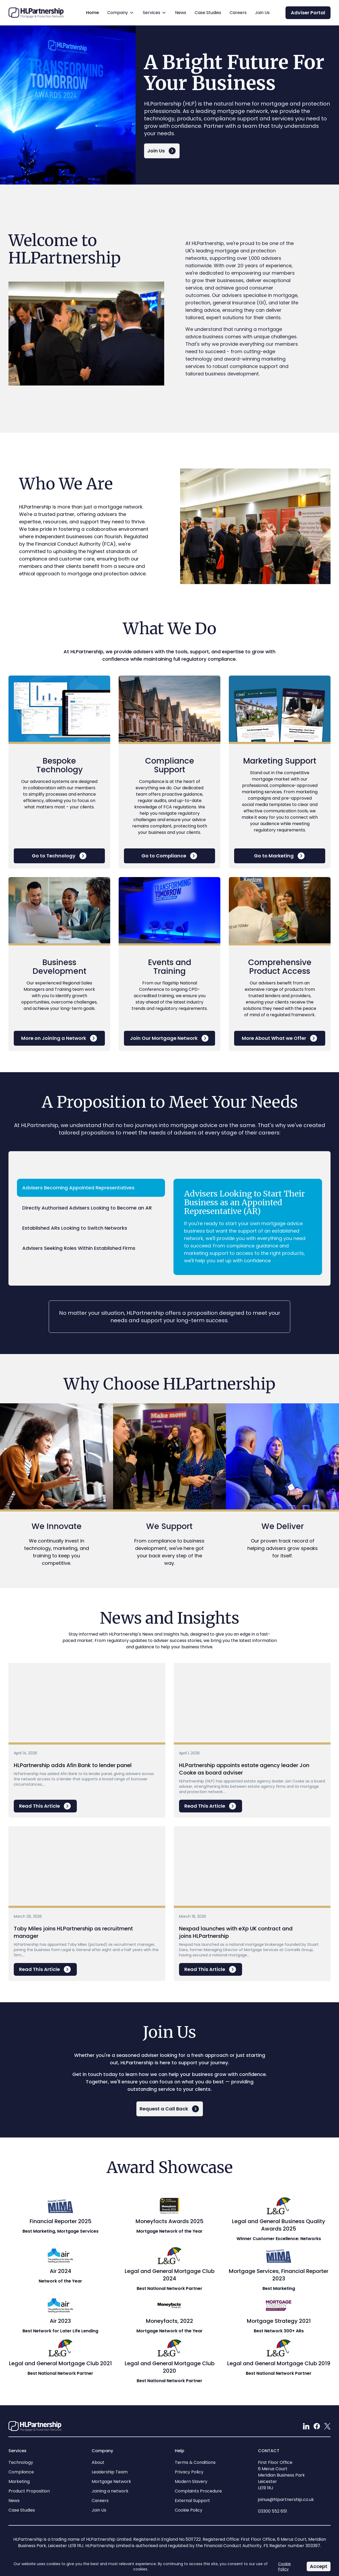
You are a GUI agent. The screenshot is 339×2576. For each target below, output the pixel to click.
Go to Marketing (279, 856)
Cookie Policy (188, 2510)
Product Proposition (29, 2491)
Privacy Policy (189, 2472)
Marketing (19, 2481)
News (180, 13)
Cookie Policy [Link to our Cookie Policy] (284, 2566)
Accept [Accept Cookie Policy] (320, 2567)
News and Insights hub (165, 1634)
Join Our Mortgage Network (169, 1038)
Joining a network (110, 2491)
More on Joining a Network (59, 1038)
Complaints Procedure (198, 2491)
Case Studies (208, 13)
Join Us (262, 13)
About (98, 2462)
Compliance (21, 2472)
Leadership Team (110, 2472)
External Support (192, 2501)
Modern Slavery (191, 2481)
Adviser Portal (308, 12)
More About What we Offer (280, 1038)
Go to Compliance (169, 856)
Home (92, 13)
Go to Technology (59, 856)
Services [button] (155, 17)
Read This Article (45, 1806)
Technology (20, 2462)
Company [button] (120, 17)
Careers (238, 13)
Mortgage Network (111, 2481)
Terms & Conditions (195, 2462)
